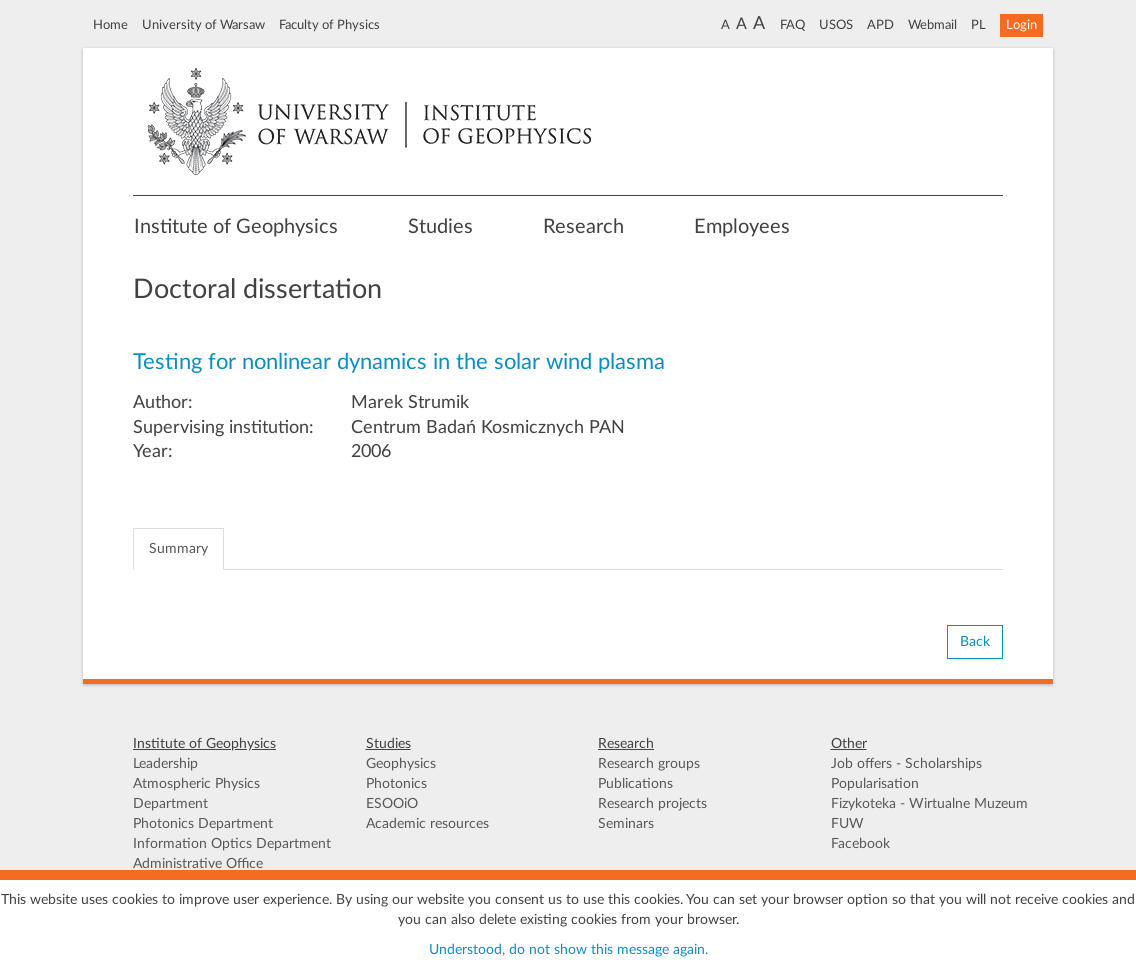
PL (978, 25)
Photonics (396, 784)
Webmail (932, 25)
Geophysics (401, 764)
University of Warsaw (203, 25)
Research (583, 227)
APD (880, 25)
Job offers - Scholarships (906, 764)
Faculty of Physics (329, 25)
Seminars (626, 824)
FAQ (792, 25)
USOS (836, 25)
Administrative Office (198, 864)
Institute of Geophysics (236, 227)
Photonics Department (203, 824)
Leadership (165, 764)
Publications (635, 784)
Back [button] (975, 642)
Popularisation (875, 784)
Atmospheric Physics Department (196, 794)
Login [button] (1021, 25)
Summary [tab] (178, 549)
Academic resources (427, 824)
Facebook (860, 844)
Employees (742, 227)
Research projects (652, 804)
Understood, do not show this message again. (568, 950)
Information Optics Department (232, 844)
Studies (440, 227)
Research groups (649, 764)
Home (110, 25)
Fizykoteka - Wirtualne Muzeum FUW (929, 814)
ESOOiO (392, 804)
